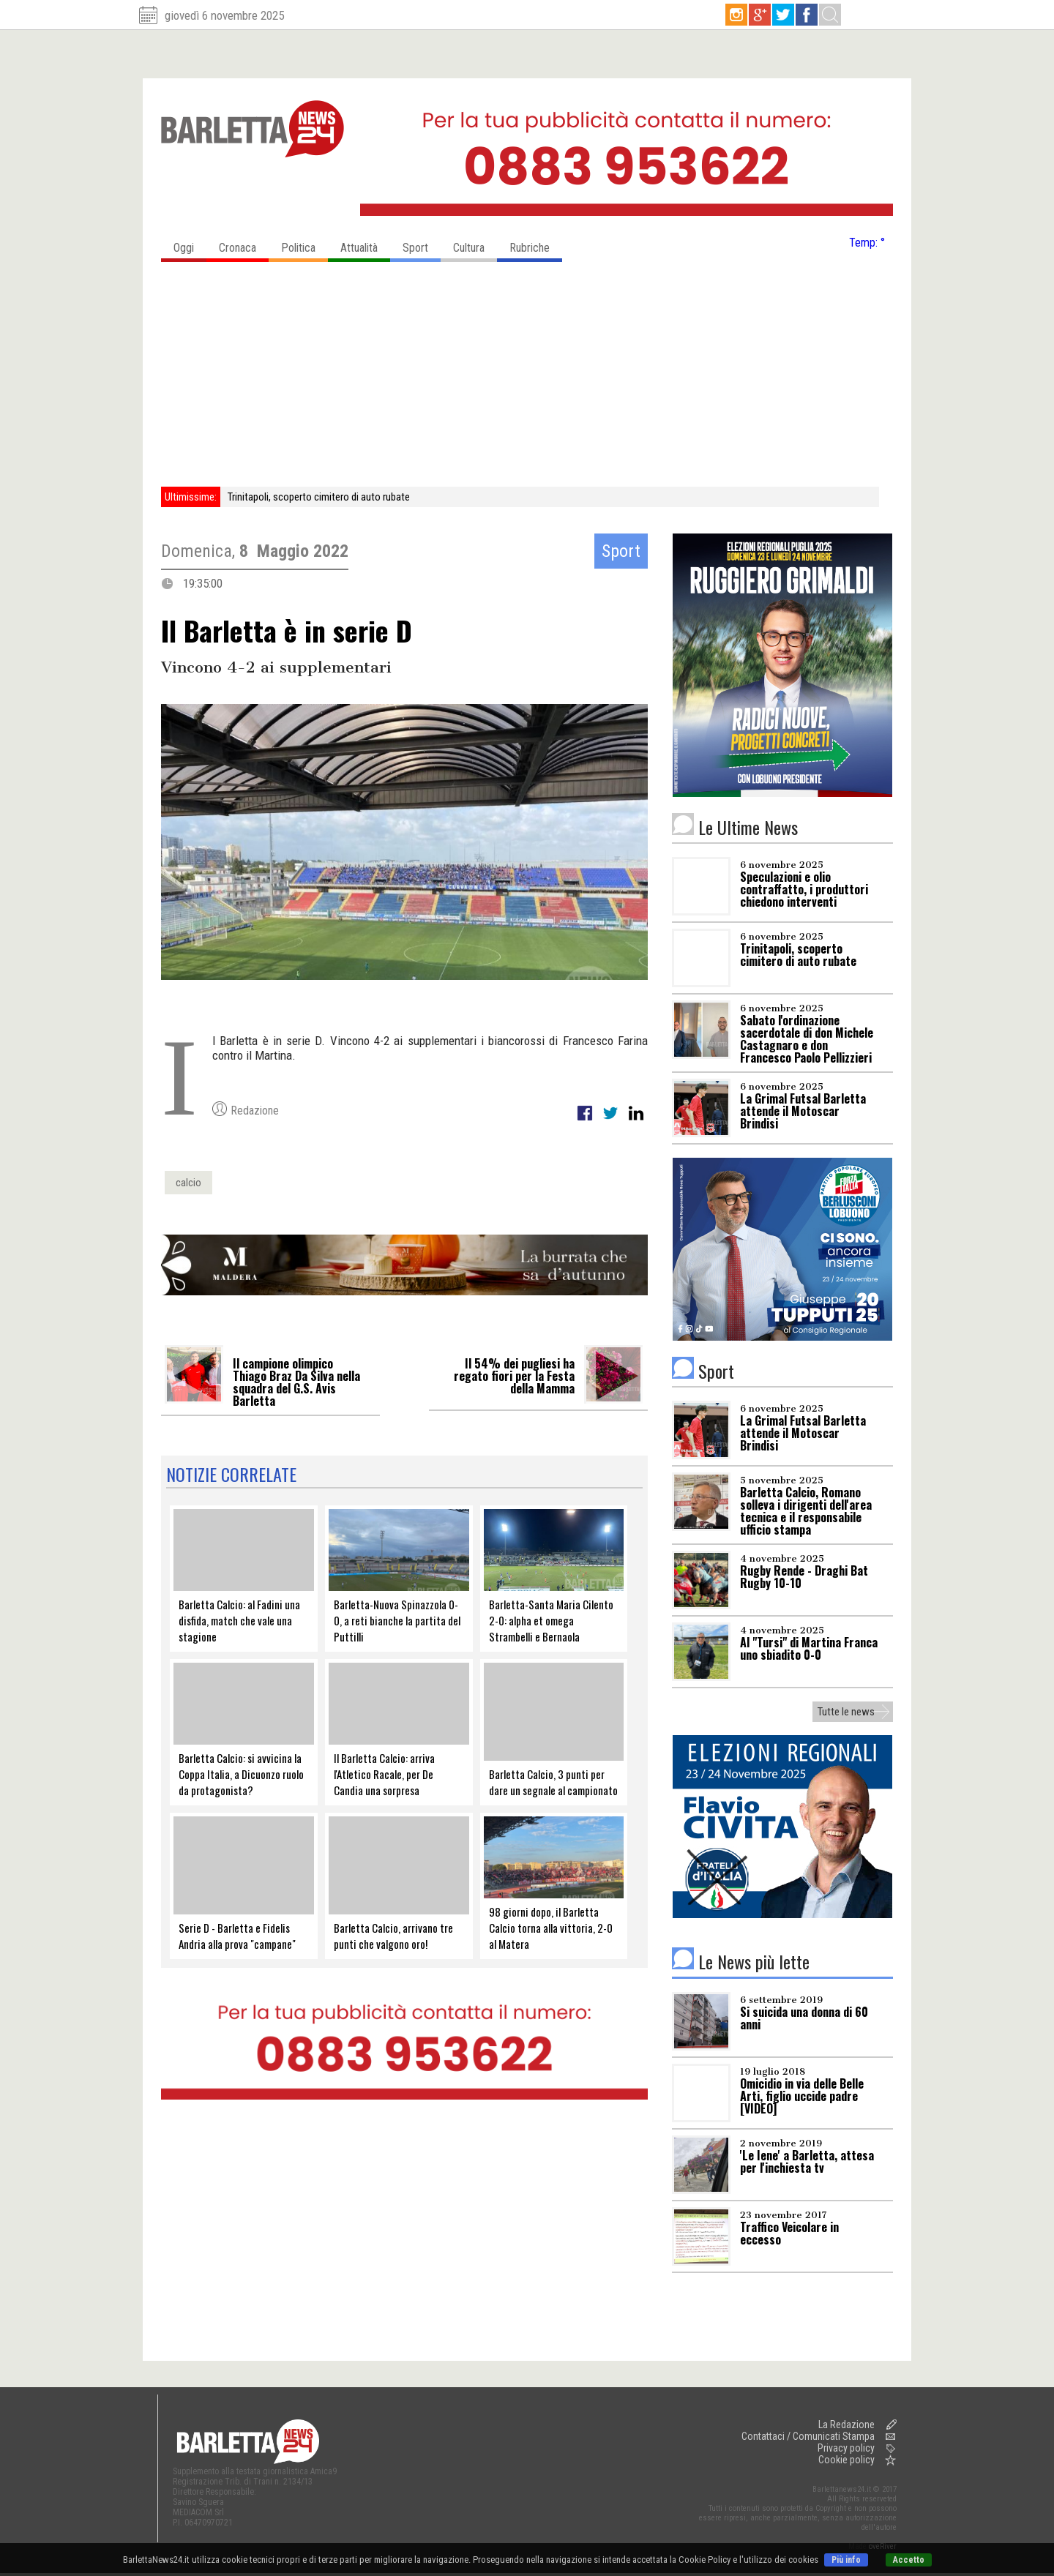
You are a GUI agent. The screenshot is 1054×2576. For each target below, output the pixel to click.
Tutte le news (846, 1711)
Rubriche (535, 244)
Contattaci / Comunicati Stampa (808, 2436)
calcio (188, 1182)
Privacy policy (846, 2448)
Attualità (365, 244)
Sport (422, 244)
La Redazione (846, 2424)
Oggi (189, 244)
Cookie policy (846, 2459)
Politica (304, 244)
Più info (846, 2560)
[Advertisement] (527, 376)
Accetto (908, 2560)
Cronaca (244, 244)
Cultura (475, 244)
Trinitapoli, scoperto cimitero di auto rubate (319, 496)
